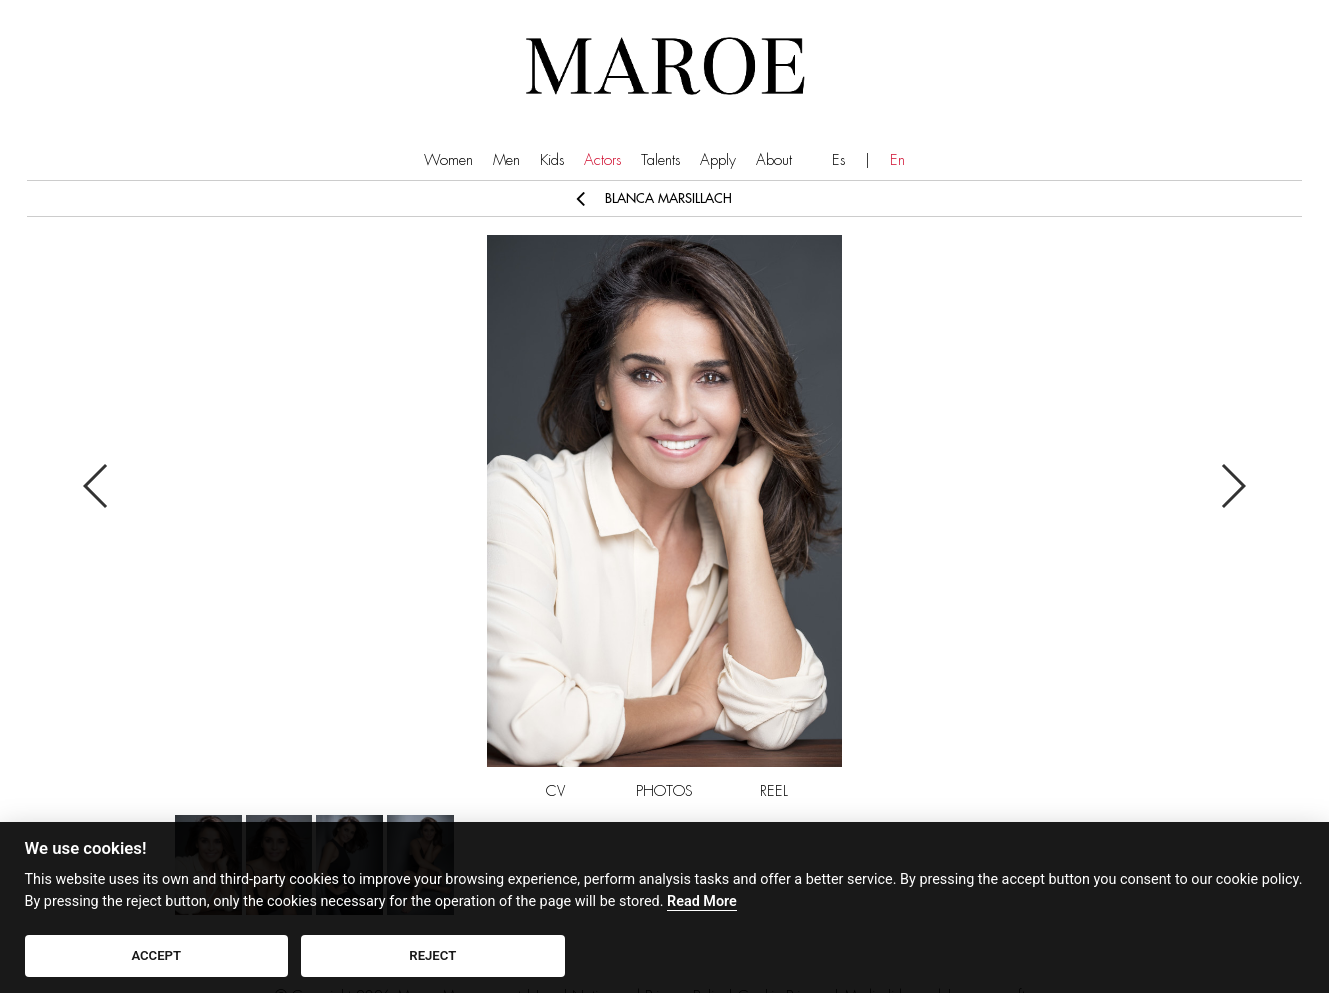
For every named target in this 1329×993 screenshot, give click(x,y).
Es (838, 160)
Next (1232, 486)
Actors (602, 160)
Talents (660, 160)
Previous (96, 486)
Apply (718, 160)
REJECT (432, 955)
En (897, 160)
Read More (702, 901)
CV (555, 791)
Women (448, 160)
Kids (552, 160)
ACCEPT (156, 955)
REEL (774, 791)
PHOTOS (664, 791)
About (774, 160)
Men (506, 160)
